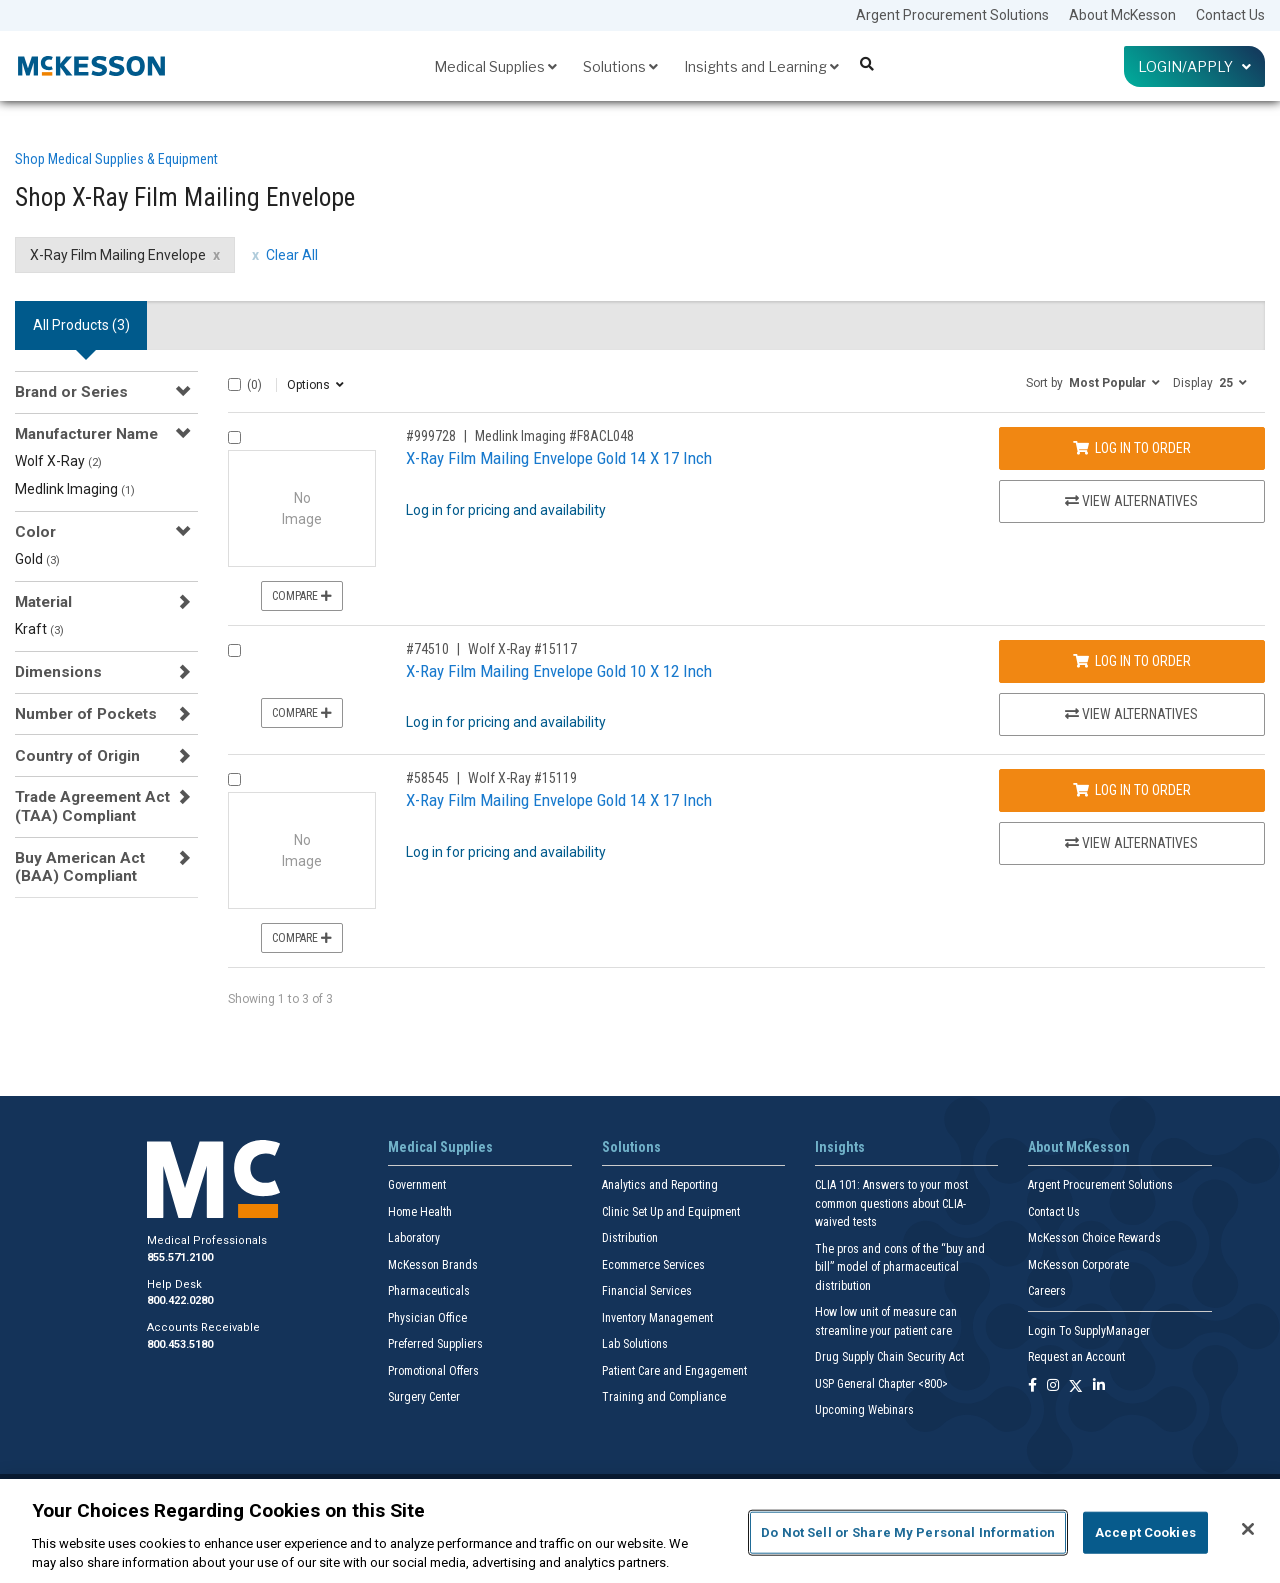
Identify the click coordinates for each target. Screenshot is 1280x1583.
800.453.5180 (180, 1344)
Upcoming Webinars (864, 1410)
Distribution (630, 1238)
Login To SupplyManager (1089, 1331)
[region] (640, 1531)
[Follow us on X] (1076, 1386)
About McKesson (1122, 15)
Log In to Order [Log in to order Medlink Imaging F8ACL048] (1132, 448)
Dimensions (58, 672)
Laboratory (414, 1238)
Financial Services (647, 1291)
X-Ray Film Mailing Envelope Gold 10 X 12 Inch (559, 671)
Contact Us (1230, 15)
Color (35, 532)
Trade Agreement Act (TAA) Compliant (92, 806)
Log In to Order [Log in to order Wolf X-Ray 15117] (1132, 661)
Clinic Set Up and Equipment (671, 1212)
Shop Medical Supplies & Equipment (116, 159)
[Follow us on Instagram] (1053, 1386)
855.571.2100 (180, 1257)
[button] (1093, 382)
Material (43, 602)
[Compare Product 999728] (234, 437)
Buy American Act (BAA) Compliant (80, 867)
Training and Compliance (664, 1397)
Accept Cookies (1145, 1532)
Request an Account (1076, 1357)
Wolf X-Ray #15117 (522, 649)
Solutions (620, 66)
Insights (840, 1147)
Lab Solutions (635, 1344)
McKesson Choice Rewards (1094, 1238)
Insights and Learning (761, 66)
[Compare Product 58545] (234, 779)
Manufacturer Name (86, 434)
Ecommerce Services (653, 1265)
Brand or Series (71, 392)
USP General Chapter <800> (881, 1384)
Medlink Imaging (75, 489)
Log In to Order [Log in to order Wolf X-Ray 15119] (1132, 790)
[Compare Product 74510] (234, 650)
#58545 (427, 778)
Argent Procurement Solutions (952, 15)
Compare (302, 596)
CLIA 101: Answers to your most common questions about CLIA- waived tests (891, 1203)
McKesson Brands (433, 1265)
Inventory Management (657, 1318)
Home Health (420, 1212)
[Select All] (234, 384)
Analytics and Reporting (660, 1185)
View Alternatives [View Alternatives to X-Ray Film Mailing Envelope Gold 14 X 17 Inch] (1131, 501)
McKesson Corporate (1078, 1265)
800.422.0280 (180, 1300)
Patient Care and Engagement (674, 1371)
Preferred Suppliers (435, 1344)
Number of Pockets (86, 714)
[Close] (1248, 1529)
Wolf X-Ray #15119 (522, 778)
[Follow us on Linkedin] (1099, 1386)
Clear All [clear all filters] (292, 255)
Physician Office (427, 1318)
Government (417, 1185)
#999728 (431, 436)
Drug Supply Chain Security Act (889, 1357)
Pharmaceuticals (429, 1291)
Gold (37, 559)
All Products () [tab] (81, 325)
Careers (1047, 1291)
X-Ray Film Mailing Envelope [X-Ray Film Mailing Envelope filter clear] (118, 255)
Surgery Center (424, 1397)
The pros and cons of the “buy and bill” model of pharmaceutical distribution (900, 1267)
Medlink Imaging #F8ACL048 (554, 436)
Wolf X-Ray (58, 461)
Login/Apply (1194, 66)
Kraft (39, 629)
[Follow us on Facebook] (1032, 1386)
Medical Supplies (495, 66)
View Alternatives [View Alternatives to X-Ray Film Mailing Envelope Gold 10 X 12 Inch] (1131, 714)
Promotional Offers (433, 1371)
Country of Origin (77, 756)
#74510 (427, 649)
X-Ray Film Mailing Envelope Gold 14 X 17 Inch (559, 458)
